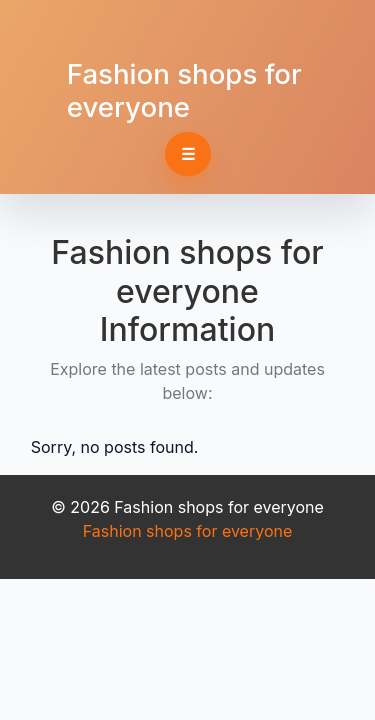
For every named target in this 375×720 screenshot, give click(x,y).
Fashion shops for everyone (184, 90)
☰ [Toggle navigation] (188, 154)
